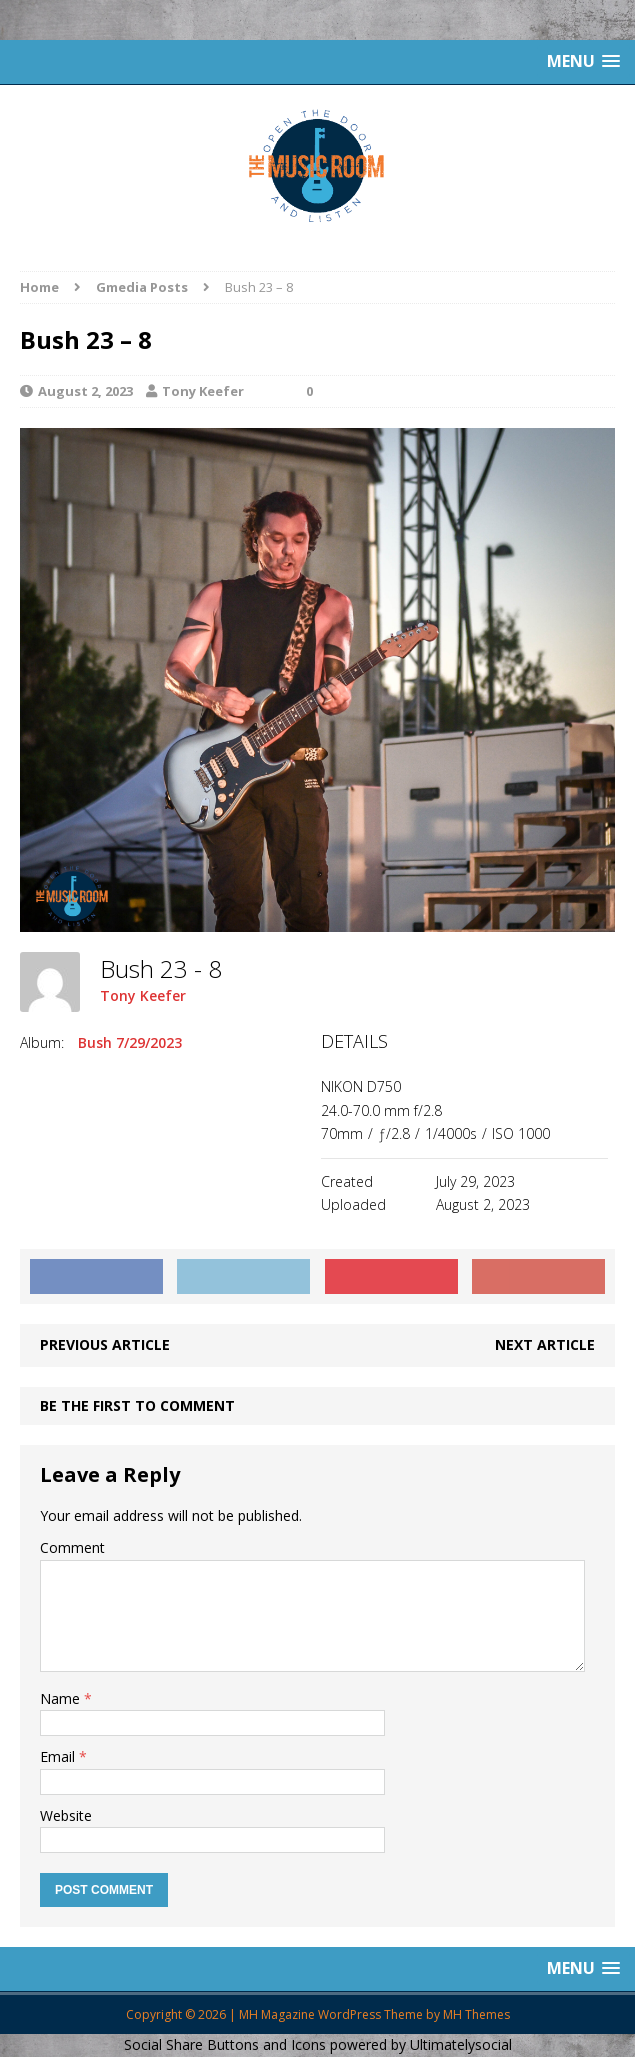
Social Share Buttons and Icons (225, 2044)
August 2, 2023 (85, 391)
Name (62, 1698)
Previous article (105, 1344)
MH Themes (476, 2014)
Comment (72, 1547)
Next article (545, 1344)
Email (59, 1756)
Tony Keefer (203, 391)
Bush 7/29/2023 (130, 1042)
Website (66, 1815)
